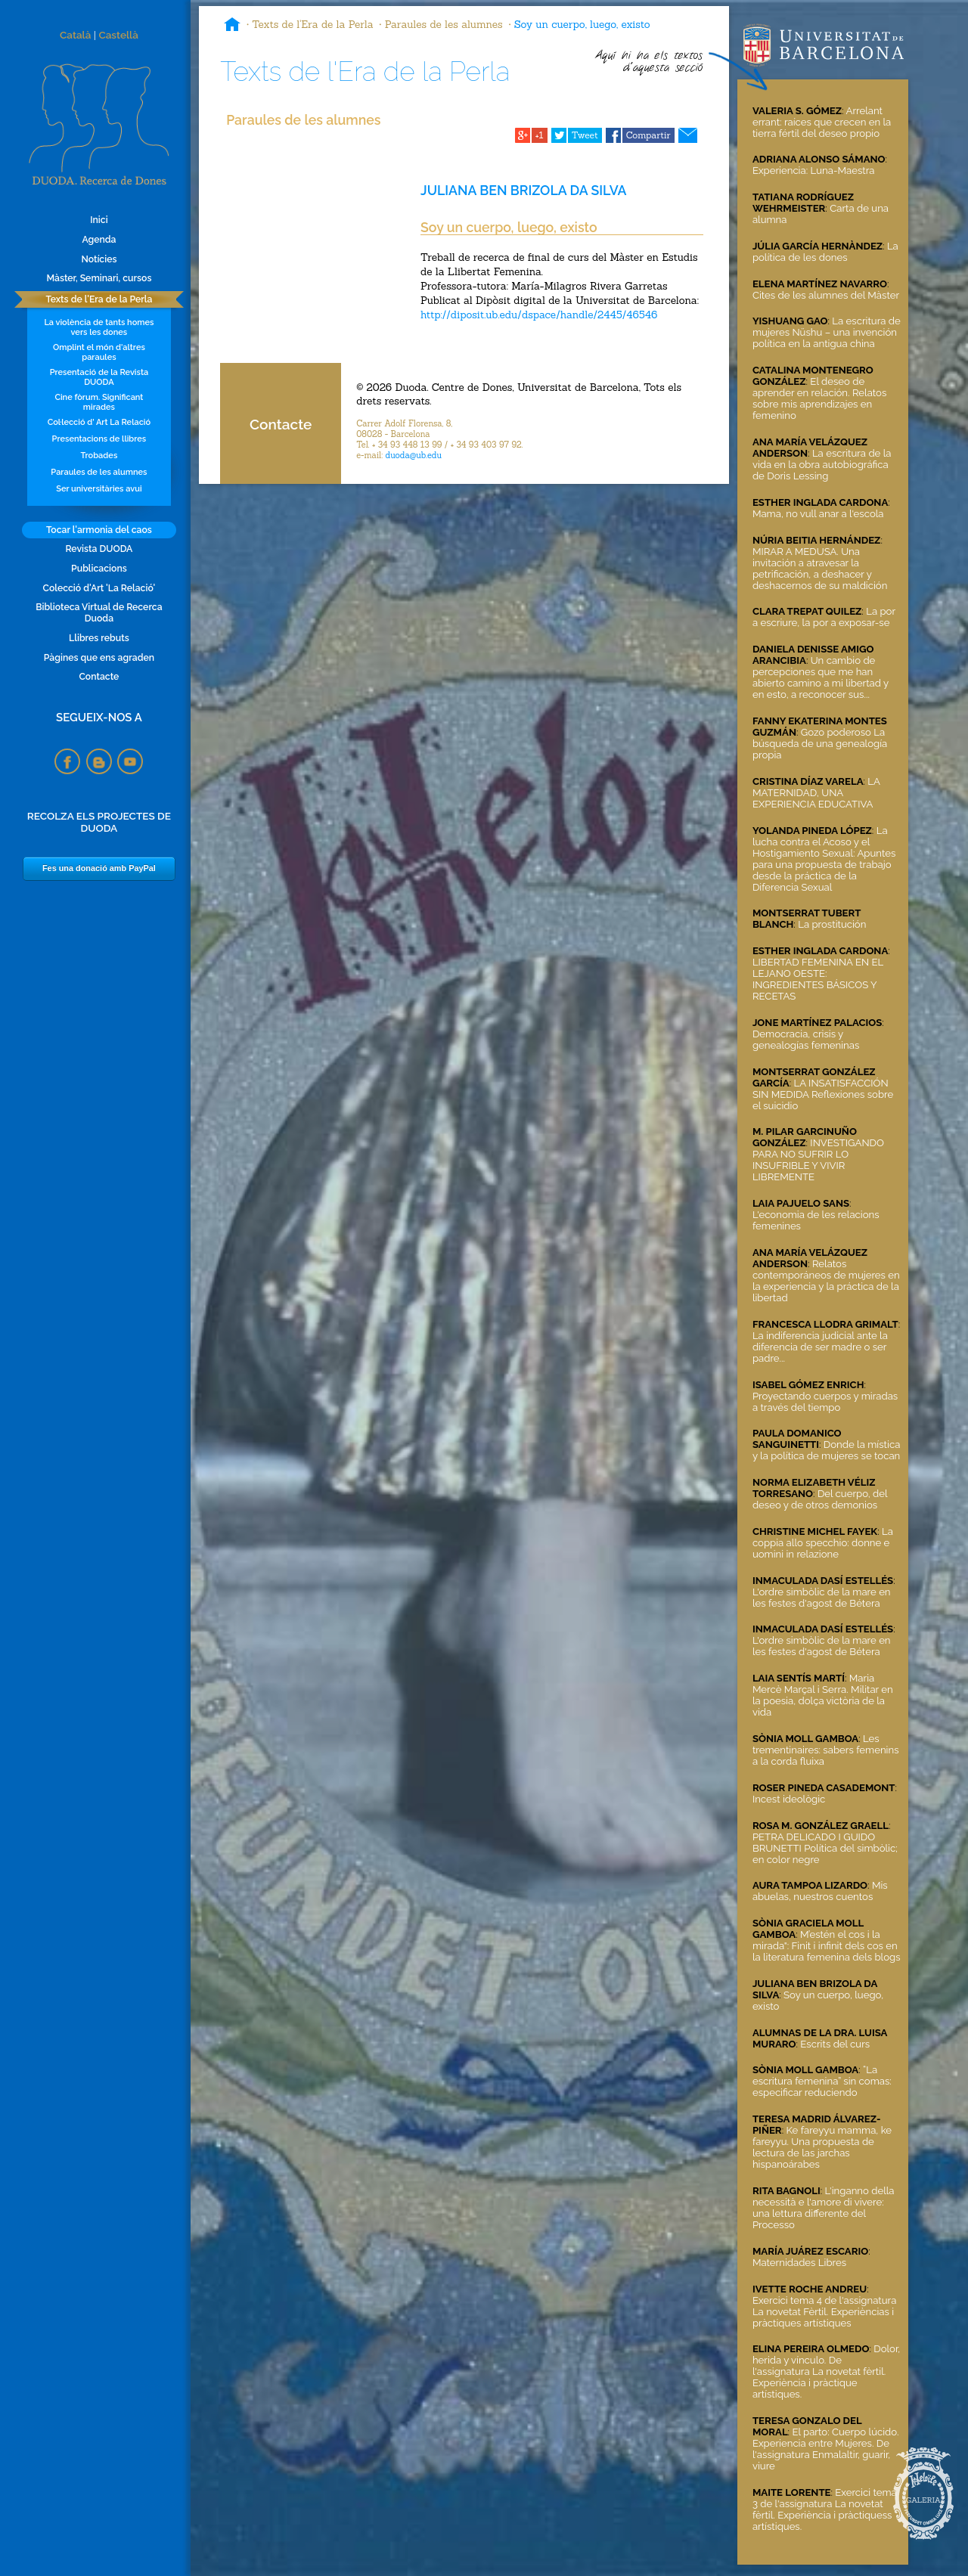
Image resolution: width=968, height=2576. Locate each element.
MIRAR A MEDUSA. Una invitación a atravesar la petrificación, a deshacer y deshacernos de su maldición (820, 568)
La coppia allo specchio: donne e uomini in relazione (822, 1543)
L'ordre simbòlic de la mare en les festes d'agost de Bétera (821, 1597)
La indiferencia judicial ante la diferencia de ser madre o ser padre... (820, 1347)
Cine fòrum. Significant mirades (98, 402)
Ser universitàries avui (98, 489)
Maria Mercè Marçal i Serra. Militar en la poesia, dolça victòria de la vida (822, 1695)
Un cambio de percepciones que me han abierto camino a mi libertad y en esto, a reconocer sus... (820, 677)
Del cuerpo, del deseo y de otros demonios (819, 1499)
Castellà (118, 35)
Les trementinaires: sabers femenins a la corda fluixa (825, 1750)
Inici (98, 219)
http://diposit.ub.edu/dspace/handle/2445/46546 (538, 314)
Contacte (99, 676)
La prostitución (832, 924)
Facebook (67, 761)
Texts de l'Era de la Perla (98, 299)
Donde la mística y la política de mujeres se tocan (826, 1450)
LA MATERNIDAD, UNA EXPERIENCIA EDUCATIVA (816, 793)
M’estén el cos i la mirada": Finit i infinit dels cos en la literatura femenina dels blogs (826, 1946)
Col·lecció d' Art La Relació (99, 422)
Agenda (99, 239)
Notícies (98, 259)
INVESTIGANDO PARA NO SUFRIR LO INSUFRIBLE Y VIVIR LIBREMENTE (818, 1160)
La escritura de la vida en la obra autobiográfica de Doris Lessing (822, 465)
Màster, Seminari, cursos (98, 278)
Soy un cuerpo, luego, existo (582, 24)
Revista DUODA (98, 548)
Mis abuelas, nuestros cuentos (820, 1891)
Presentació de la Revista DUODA (99, 377)
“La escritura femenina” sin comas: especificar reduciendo (822, 2081)
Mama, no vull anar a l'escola (818, 513)
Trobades (99, 455)
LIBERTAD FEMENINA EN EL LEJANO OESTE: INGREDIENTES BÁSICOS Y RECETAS (817, 979)
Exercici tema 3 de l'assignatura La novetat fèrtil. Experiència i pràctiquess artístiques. (824, 2509)
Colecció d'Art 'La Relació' (99, 588)
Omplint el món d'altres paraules (99, 352)
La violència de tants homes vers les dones (99, 327)
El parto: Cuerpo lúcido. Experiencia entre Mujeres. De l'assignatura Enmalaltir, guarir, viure (825, 2449)
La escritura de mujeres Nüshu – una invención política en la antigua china (826, 332)
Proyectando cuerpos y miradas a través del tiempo (825, 1401)
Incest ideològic (788, 1799)
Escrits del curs (835, 2044)
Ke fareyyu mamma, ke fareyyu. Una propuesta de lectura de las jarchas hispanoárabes (822, 2147)
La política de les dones (825, 251)
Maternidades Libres (799, 2262)
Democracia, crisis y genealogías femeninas (805, 1039)
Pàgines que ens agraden (99, 657)
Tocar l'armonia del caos (99, 529)
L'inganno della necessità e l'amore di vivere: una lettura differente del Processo (823, 2207)
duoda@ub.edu (414, 455)
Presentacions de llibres (99, 439)
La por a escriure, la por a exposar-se (823, 617)
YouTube (130, 761)
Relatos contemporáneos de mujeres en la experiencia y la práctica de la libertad (826, 1280)
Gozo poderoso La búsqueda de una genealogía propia (819, 744)
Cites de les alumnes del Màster (825, 295)
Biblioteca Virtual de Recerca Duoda (99, 612)
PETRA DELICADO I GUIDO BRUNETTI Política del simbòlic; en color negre (825, 1848)
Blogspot (99, 761)
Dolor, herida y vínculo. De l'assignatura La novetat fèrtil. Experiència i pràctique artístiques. (826, 2371)
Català (75, 35)
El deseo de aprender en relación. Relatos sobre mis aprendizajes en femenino (819, 398)
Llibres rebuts (99, 637)
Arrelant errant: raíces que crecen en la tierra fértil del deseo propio (821, 122)
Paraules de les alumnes (99, 472)
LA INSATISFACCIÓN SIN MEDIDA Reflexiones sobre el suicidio (822, 1094)
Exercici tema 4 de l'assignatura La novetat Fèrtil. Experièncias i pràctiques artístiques (824, 2312)
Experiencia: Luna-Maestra (813, 170)
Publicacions (99, 568)
